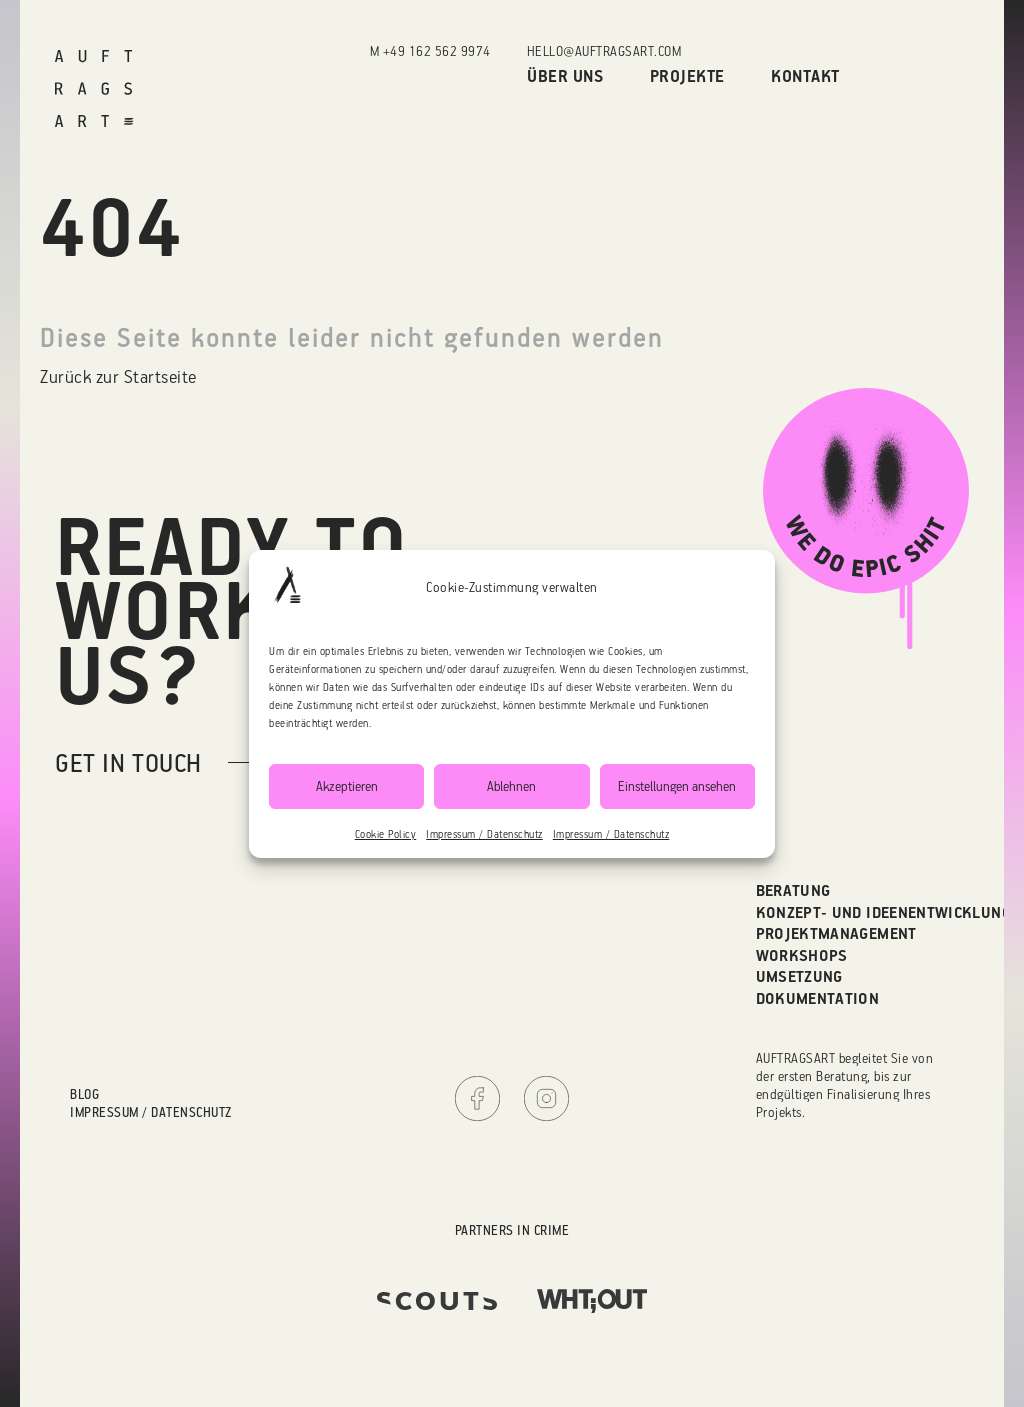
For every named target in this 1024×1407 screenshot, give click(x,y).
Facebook (477, 1098)
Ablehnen (511, 785)
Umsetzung (799, 976)
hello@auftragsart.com (604, 50)
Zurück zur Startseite (118, 376)
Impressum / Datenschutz (484, 834)
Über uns (565, 75)
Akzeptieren (347, 785)
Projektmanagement (836, 933)
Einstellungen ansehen (677, 785)
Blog (84, 1093)
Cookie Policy (386, 834)
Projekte (687, 75)
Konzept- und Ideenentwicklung (883, 912)
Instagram (546, 1098)
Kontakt (805, 75)
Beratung (793, 890)
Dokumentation (818, 998)
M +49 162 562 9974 (430, 50)
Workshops (802, 955)
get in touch (128, 762)
